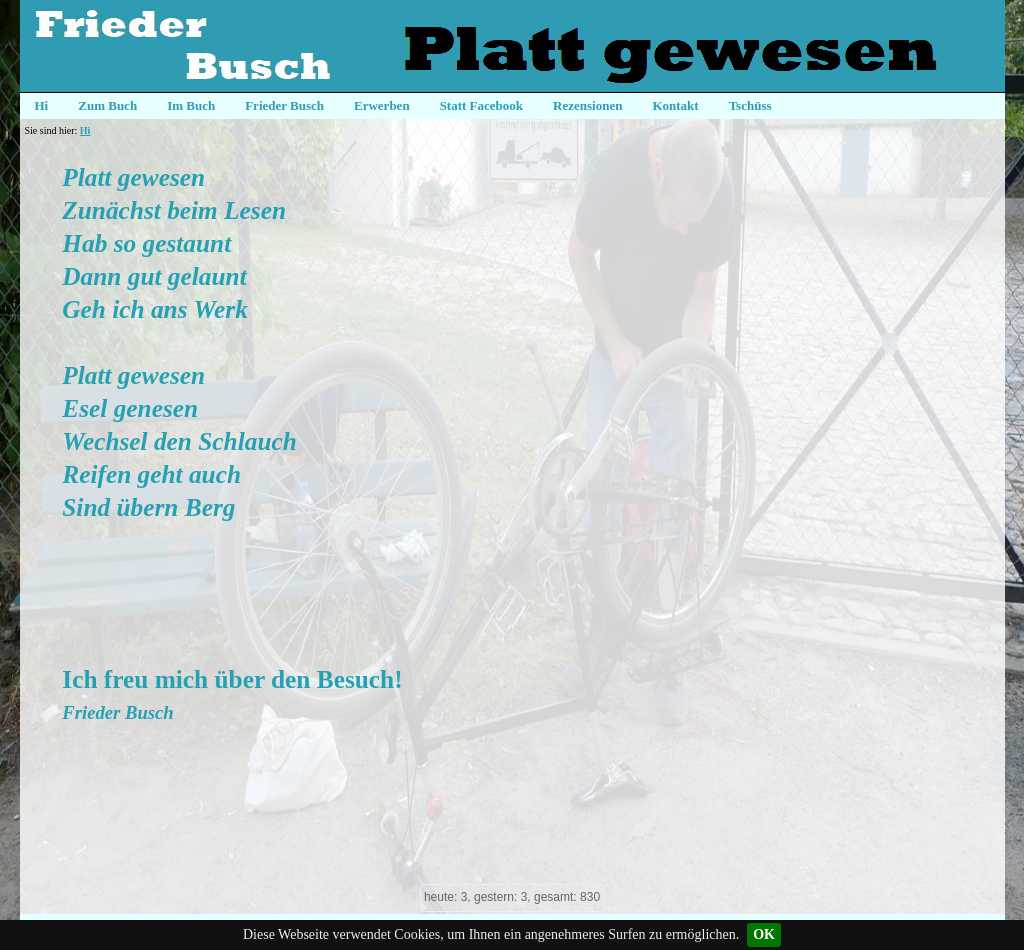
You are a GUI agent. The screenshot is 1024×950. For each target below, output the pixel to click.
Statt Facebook (481, 105)
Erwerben (382, 105)
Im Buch (191, 105)
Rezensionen (587, 105)
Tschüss (750, 105)
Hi (42, 105)
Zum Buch (107, 105)
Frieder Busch (284, 105)
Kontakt (675, 105)
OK (764, 934)
